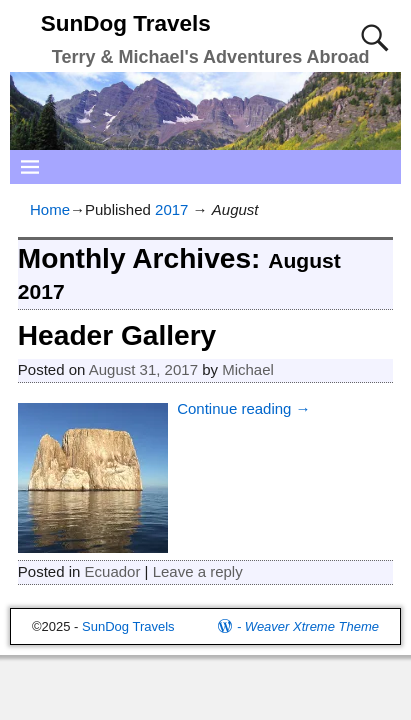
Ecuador (113, 571)
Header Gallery (117, 335)
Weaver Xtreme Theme (312, 626)
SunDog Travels (126, 23)
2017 (171, 209)
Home (50, 209)
